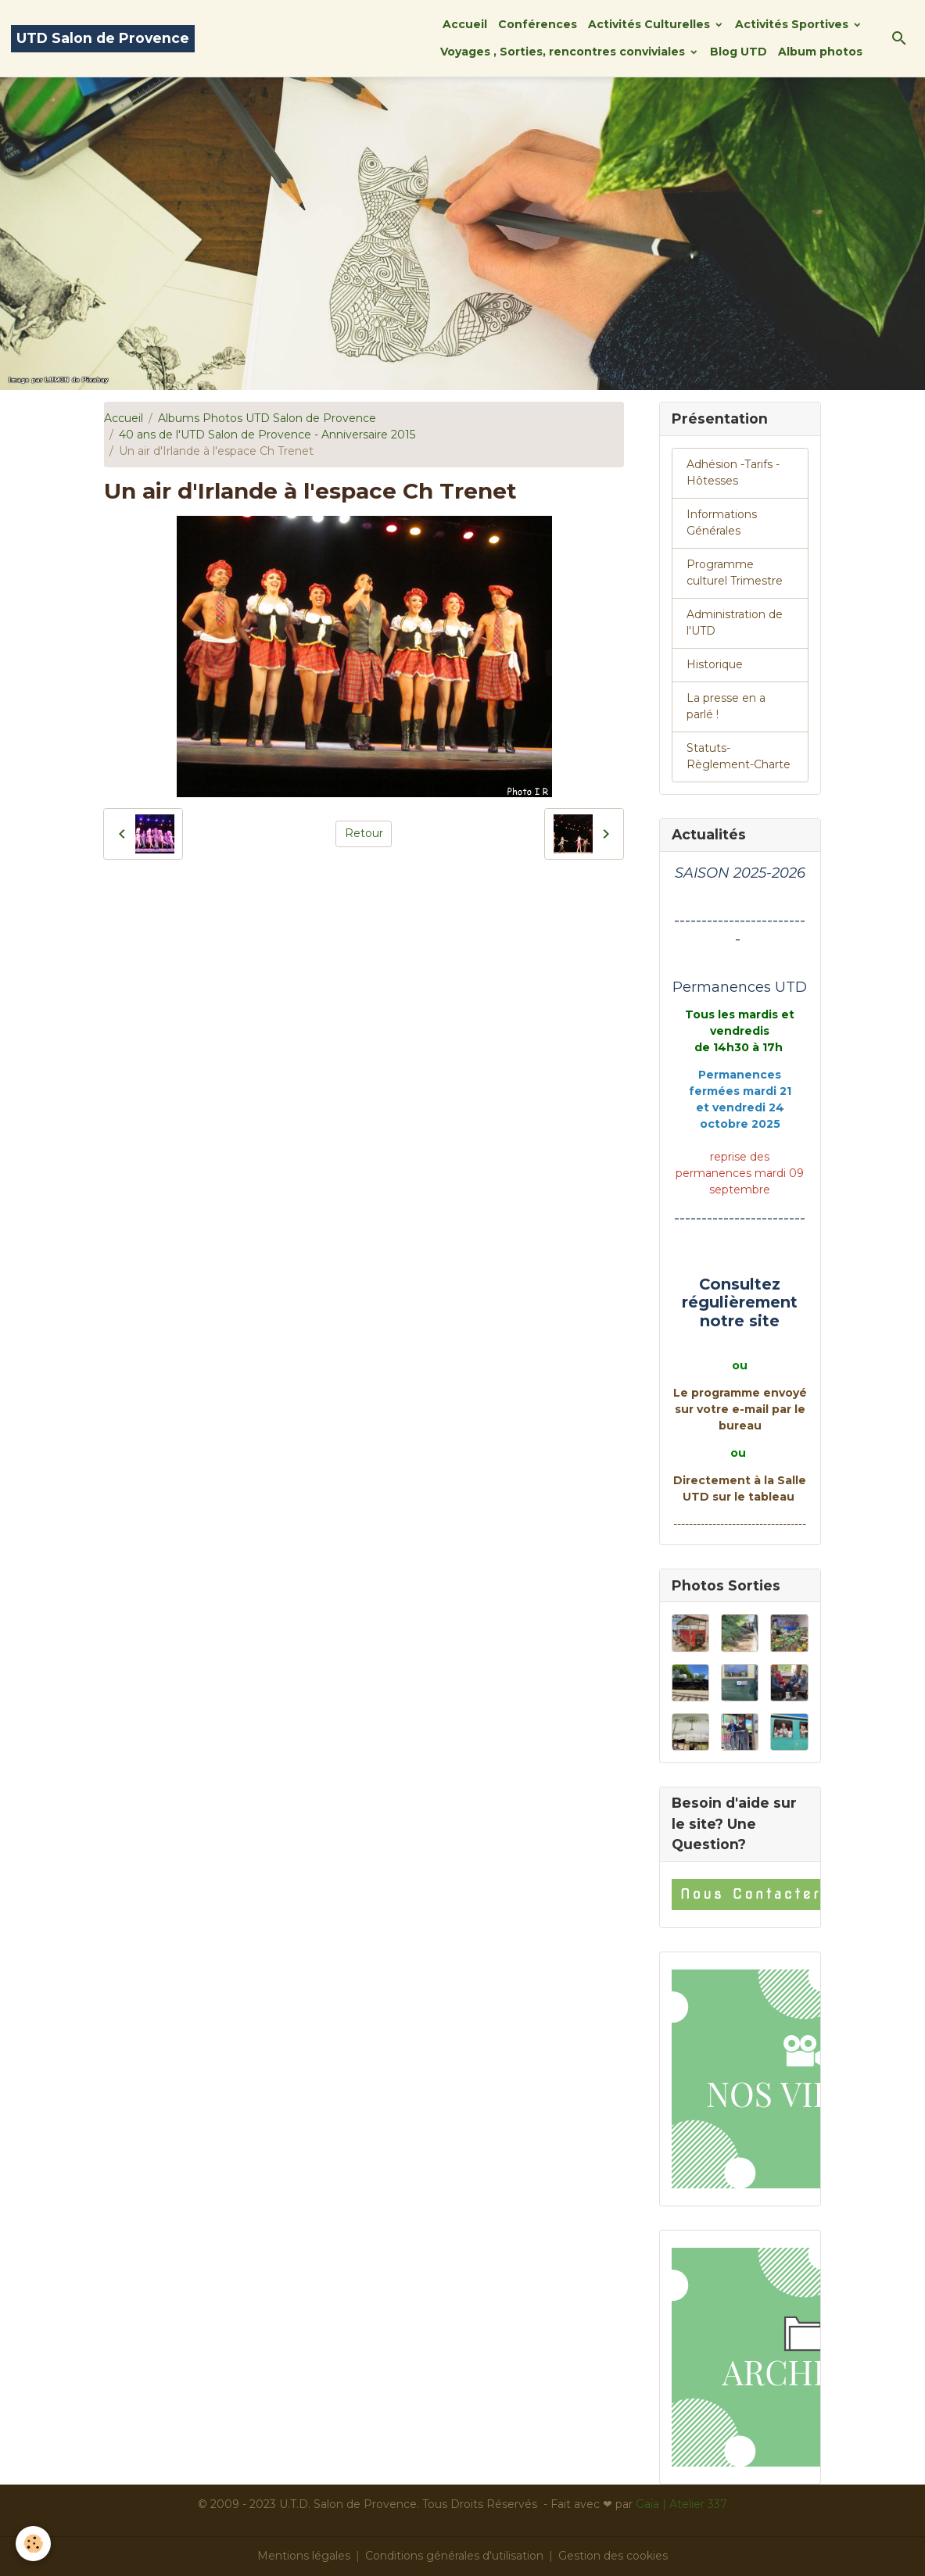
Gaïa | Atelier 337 (681, 2504)
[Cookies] (33, 2543)
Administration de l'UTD (735, 622)
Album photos (820, 52)
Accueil (465, 24)
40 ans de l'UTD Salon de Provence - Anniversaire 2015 (267, 435)
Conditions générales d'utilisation (454, 2556)
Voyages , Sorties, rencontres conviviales (564, 52)
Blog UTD (738, 52)
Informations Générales (722, 522)
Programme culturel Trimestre (735, 572)
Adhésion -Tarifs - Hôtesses (733, 472)
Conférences (537, 24)
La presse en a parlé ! (726, 706)
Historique (715, 664)
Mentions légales (303, 2556)
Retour (364, 833)
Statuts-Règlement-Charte (739, 756)
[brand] (103, 38)
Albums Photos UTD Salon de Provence (267, 418)
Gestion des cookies (613, 2556)
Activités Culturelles (650, 24)
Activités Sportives (793, 24)
